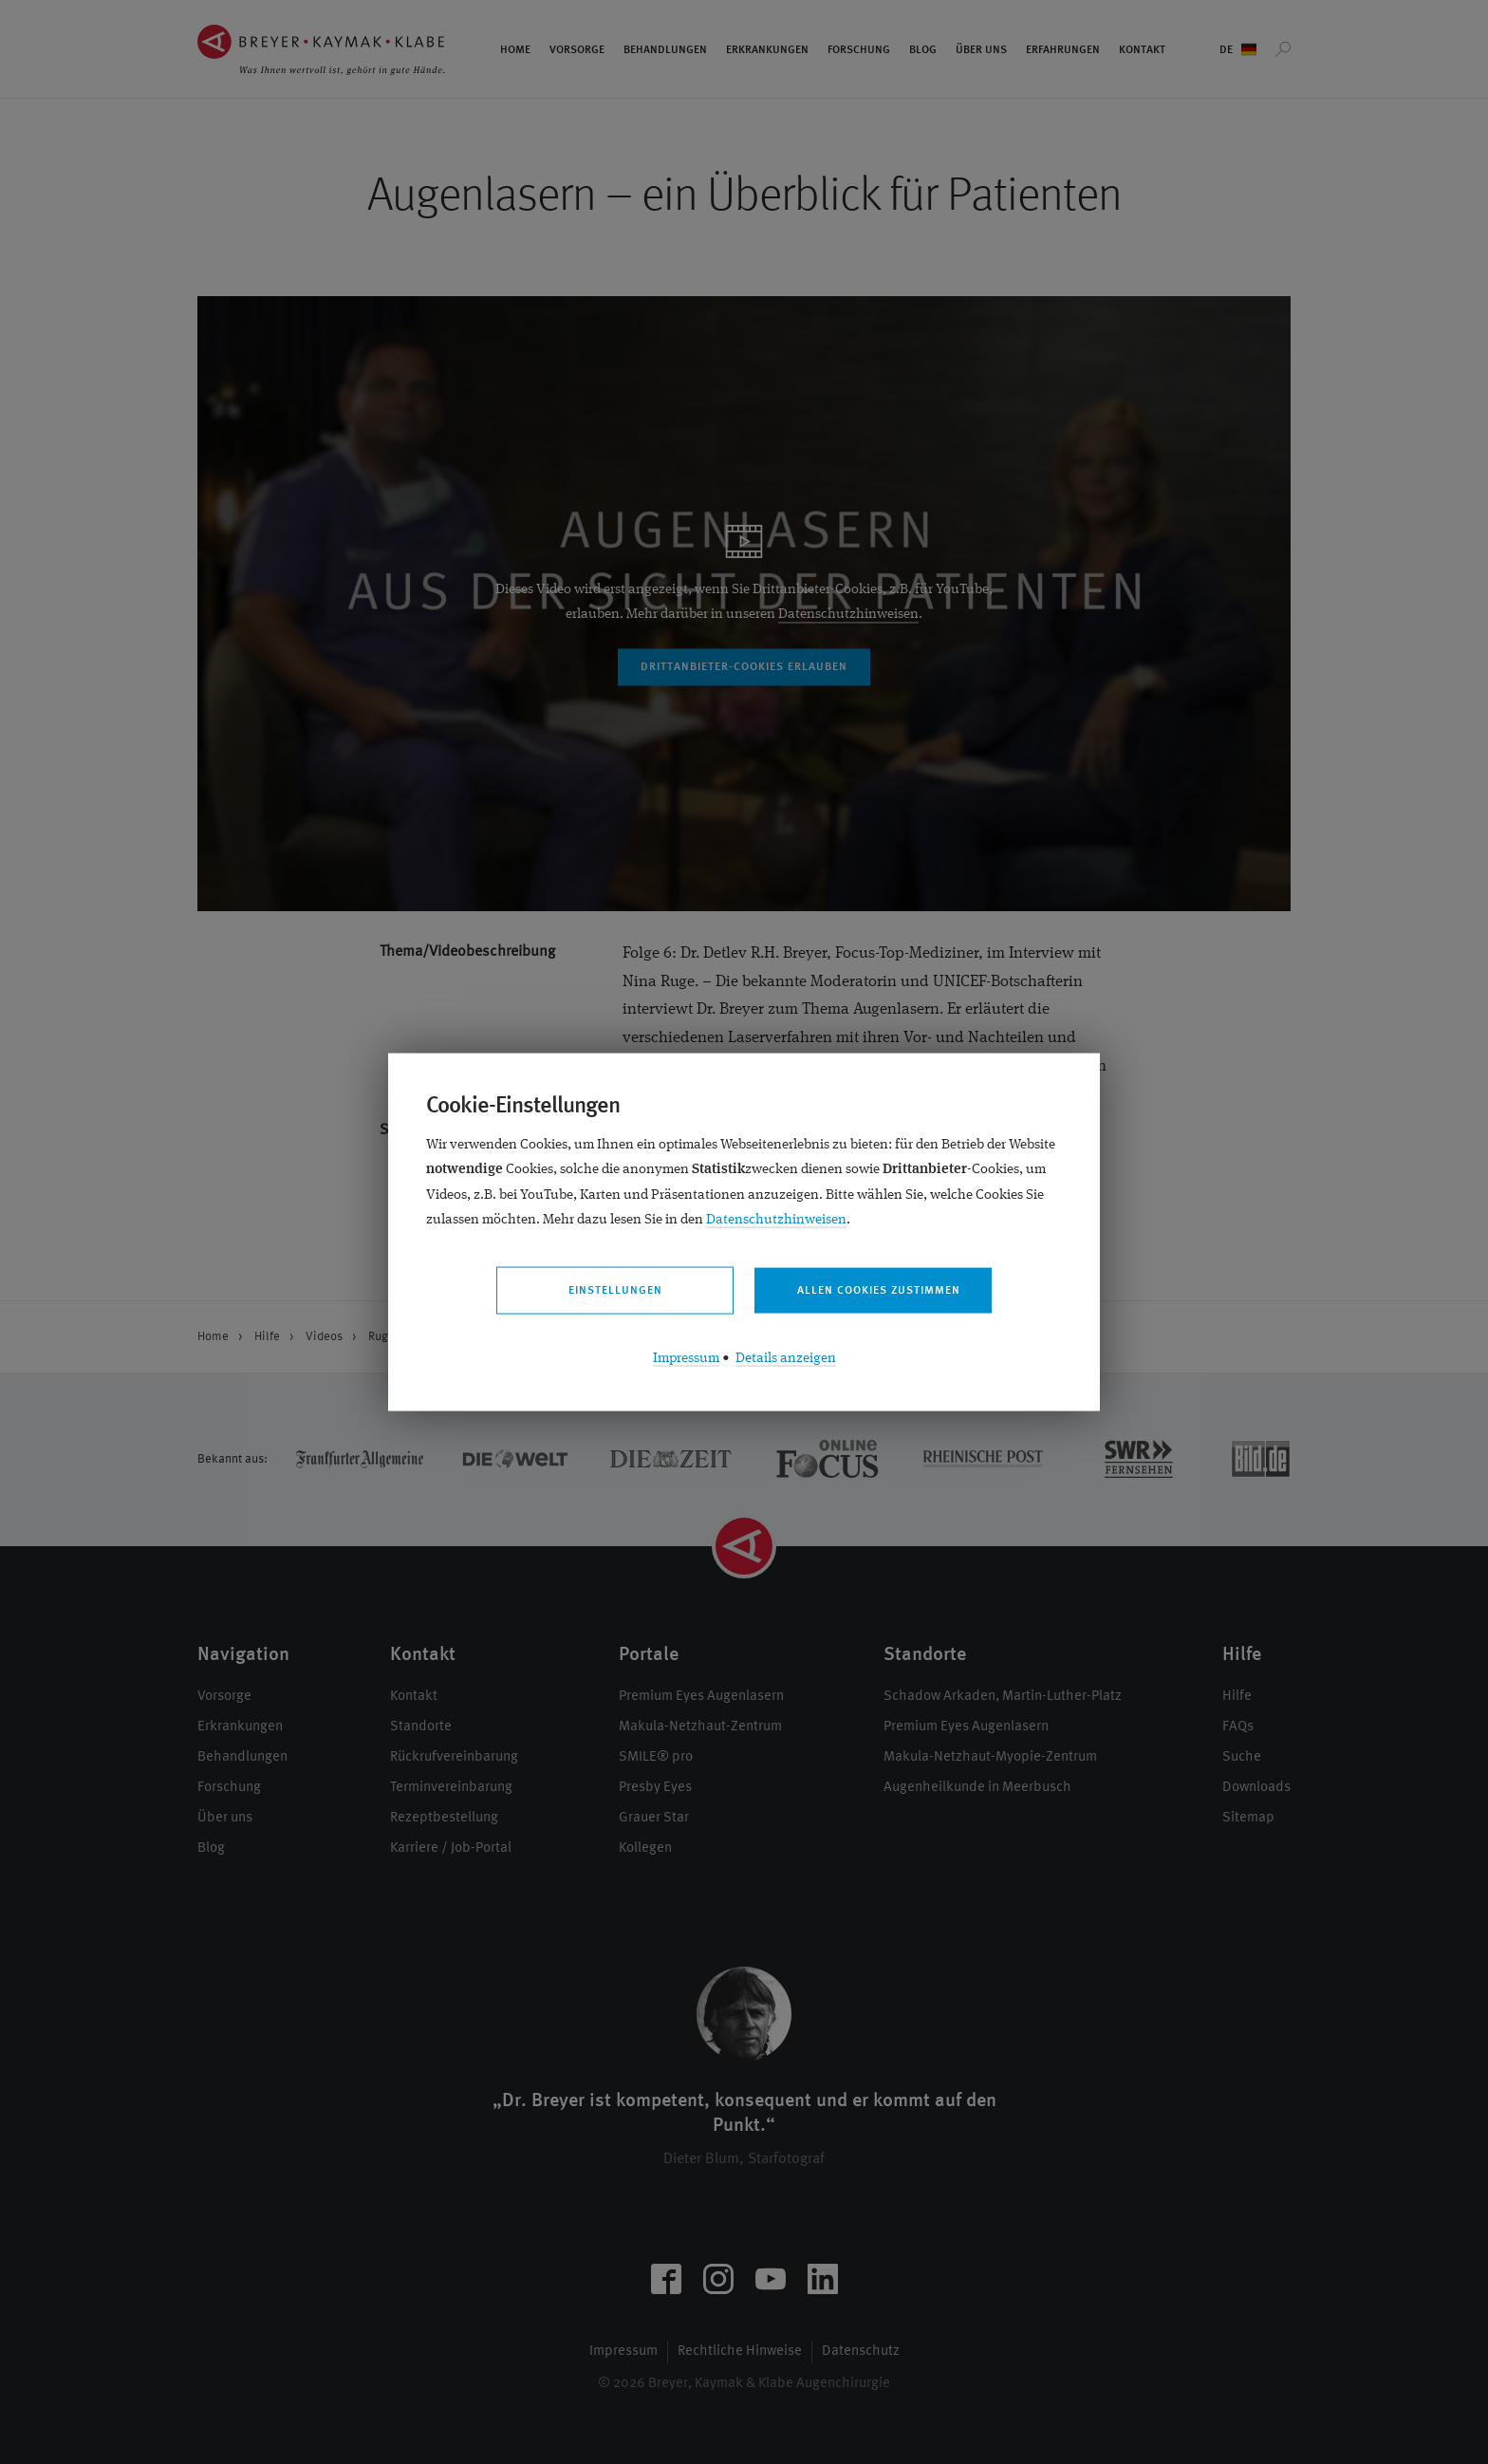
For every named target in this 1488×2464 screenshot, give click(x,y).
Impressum (686, 1358)
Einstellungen (615, 1291)
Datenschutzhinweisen (776, 1219)
